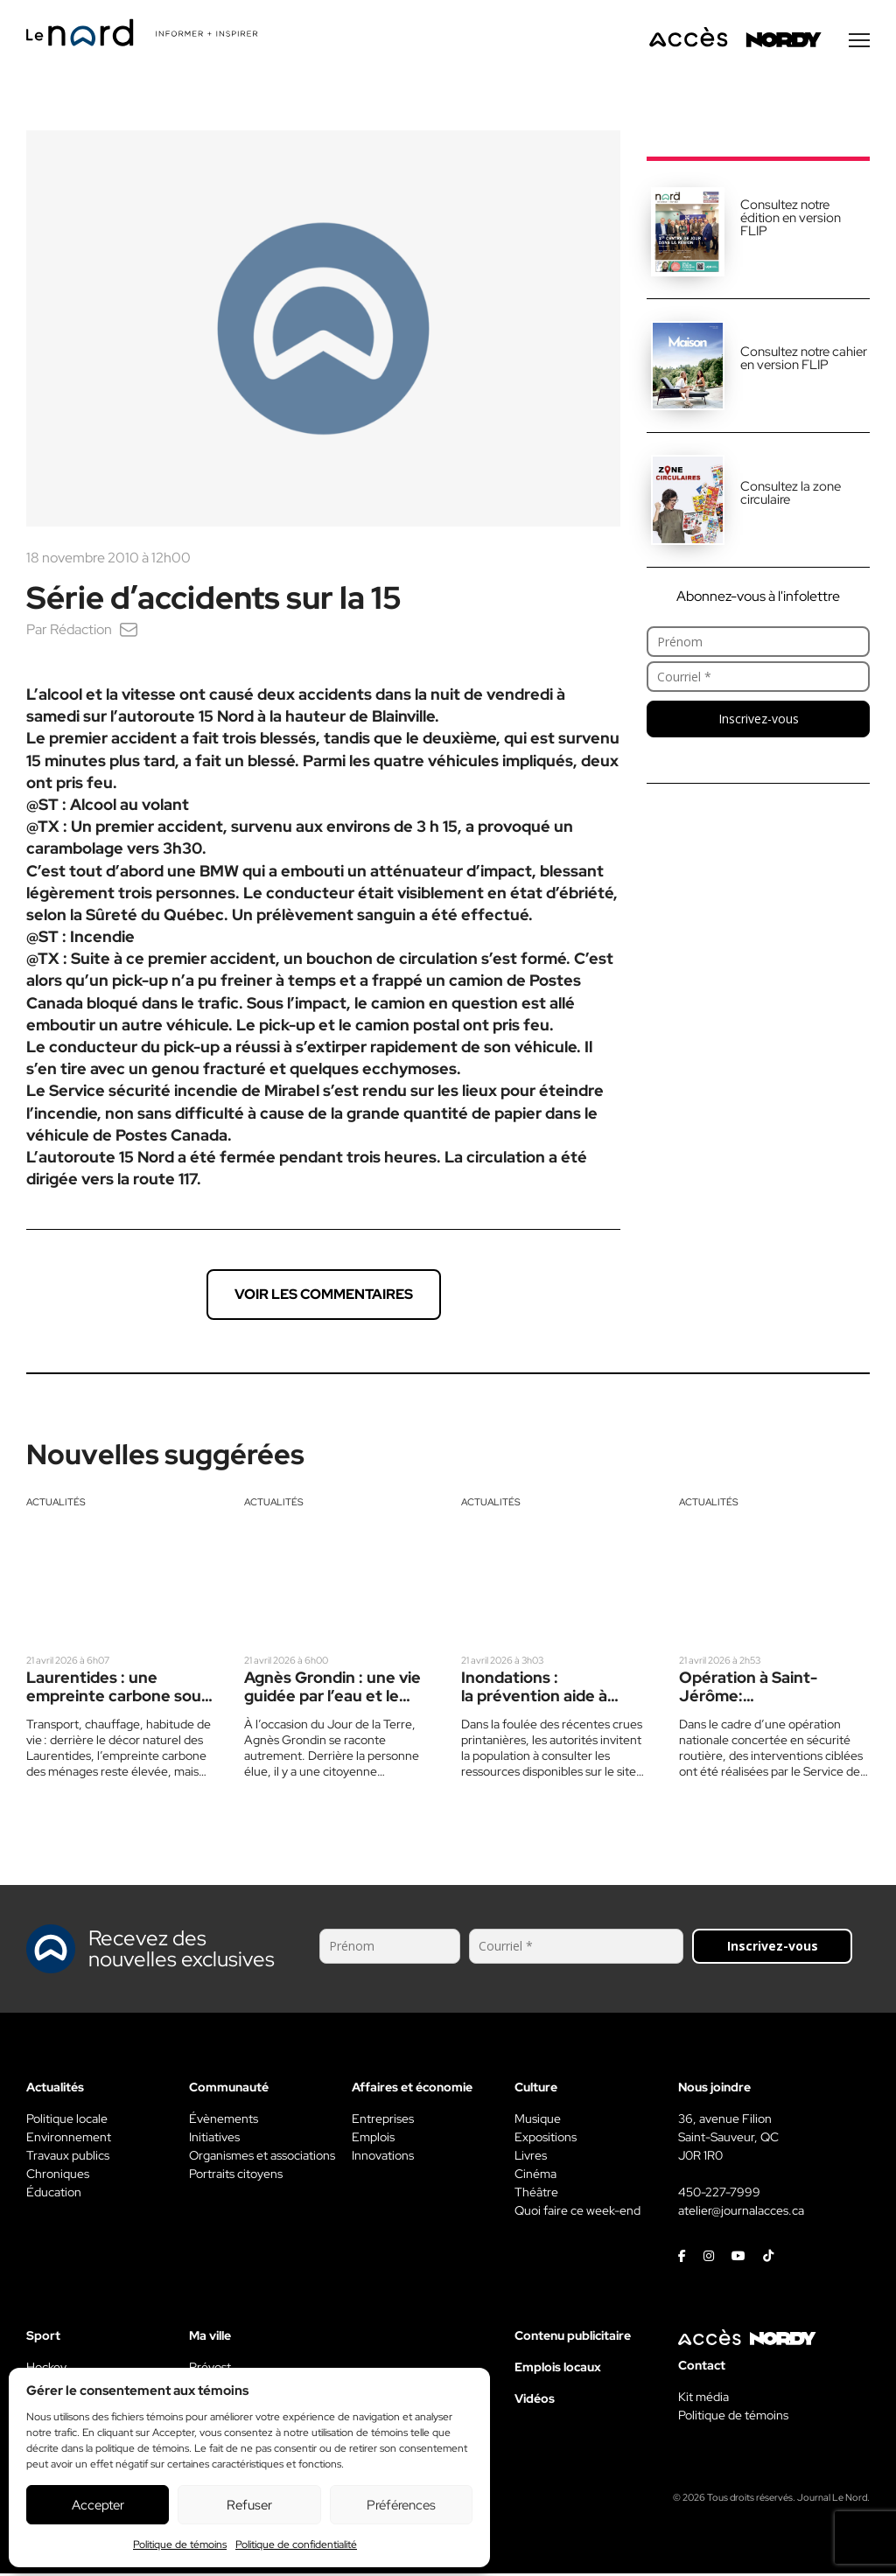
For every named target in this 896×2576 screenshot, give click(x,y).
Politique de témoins (180, 2545)
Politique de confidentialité (296, 2545)
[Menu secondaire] (859, 43)
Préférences (401, 2505)
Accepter (98, 2505)
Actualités (56, 1504)
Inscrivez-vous (758, 721)
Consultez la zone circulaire (790, 495)
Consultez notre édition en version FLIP (790, 220)
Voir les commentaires (323, 1297)
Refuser (249, 2505)
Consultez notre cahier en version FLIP (803, 361)
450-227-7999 (719, 2195)
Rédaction (81, 632)
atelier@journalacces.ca (741, 2213)
